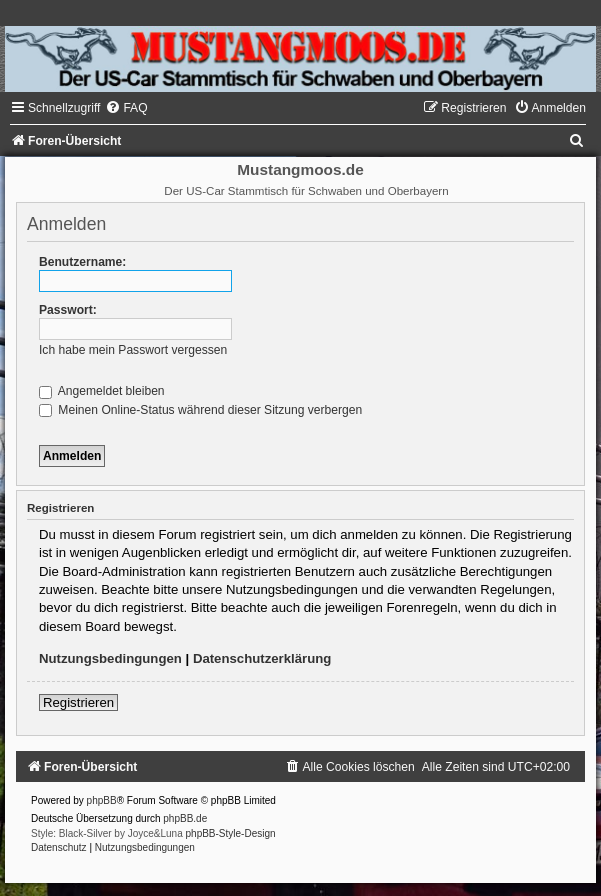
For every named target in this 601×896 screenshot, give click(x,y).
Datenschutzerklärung (262, 658)
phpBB (102, 800)
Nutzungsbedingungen (110, 658)
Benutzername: (82, 262)
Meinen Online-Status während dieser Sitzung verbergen (200, 410)
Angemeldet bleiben (102, 391)
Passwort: (68, 310)
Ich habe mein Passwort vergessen (133, 350)
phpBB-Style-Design (231, 833)
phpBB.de (185, 818)
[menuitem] (126, 108)
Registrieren (78, 702)
